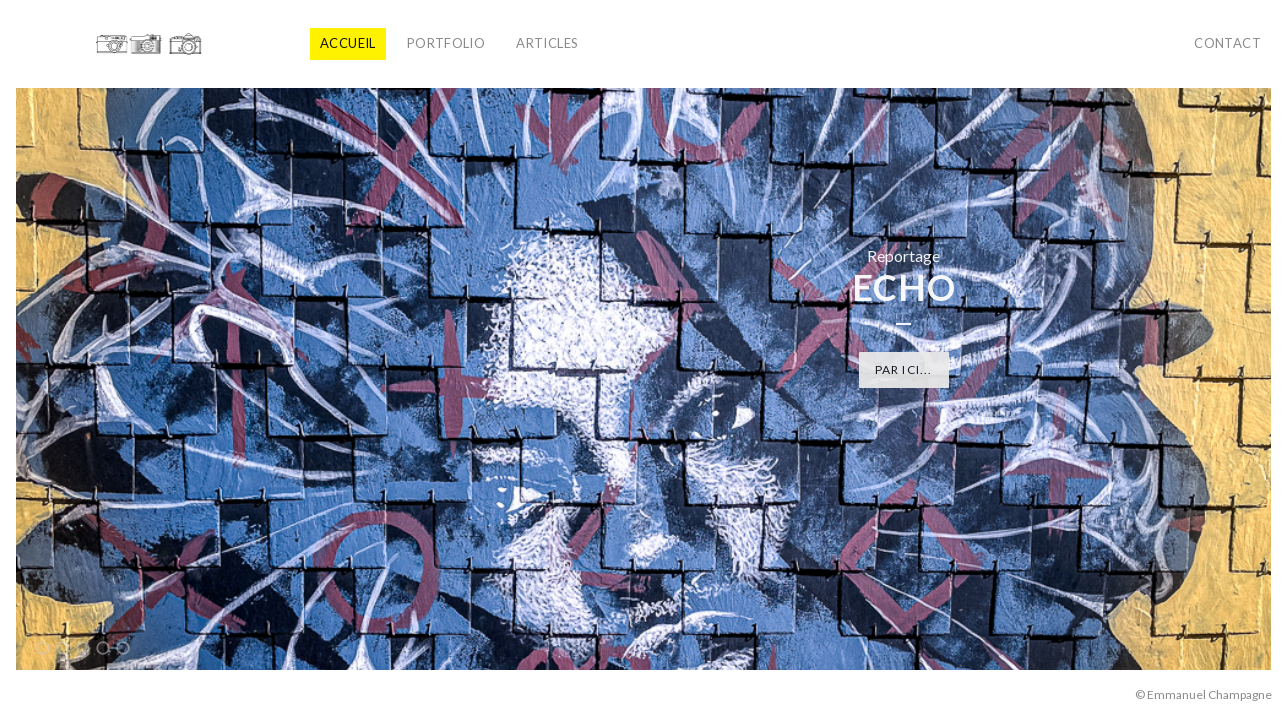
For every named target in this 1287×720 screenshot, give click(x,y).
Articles (547, 43)
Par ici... (904, 369)
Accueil (348, 43)
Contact (1227, 43)
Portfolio (446, 43)
